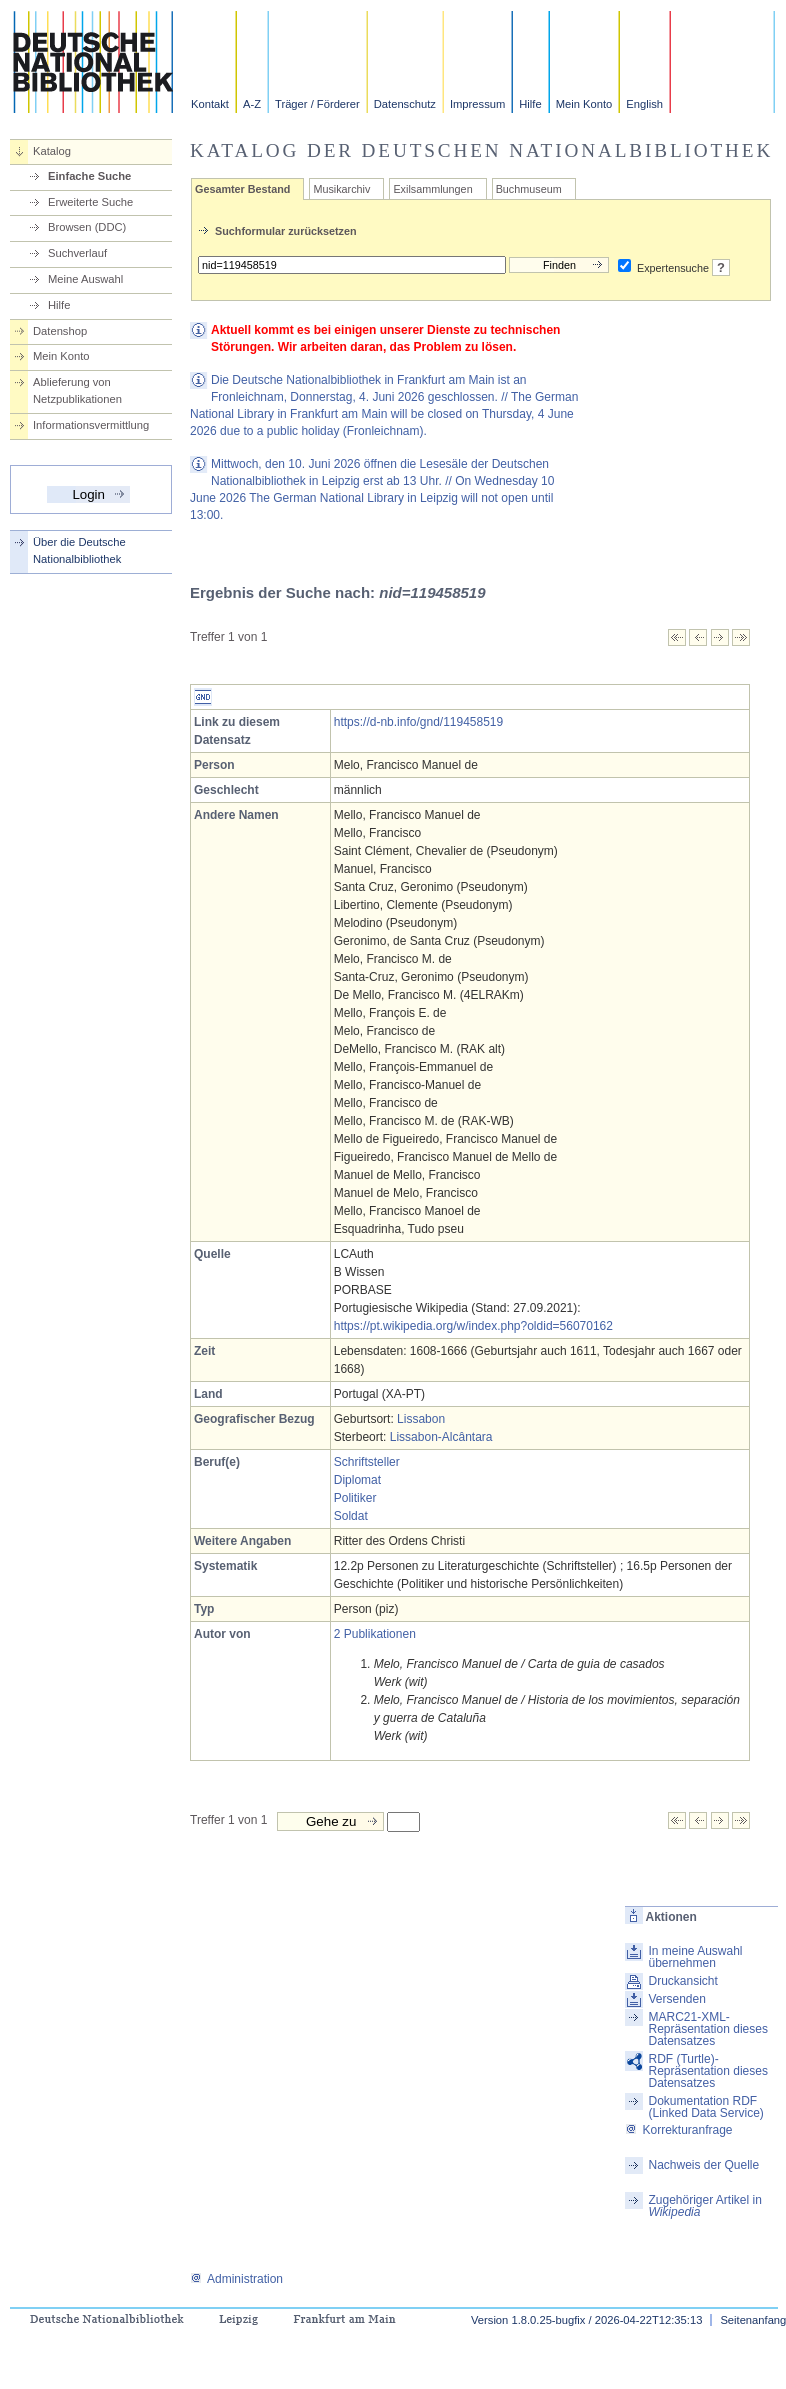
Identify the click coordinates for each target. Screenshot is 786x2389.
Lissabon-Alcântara (441, 1437)
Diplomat (357, 1480)
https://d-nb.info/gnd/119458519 (418, 722)
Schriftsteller (367, 1462)
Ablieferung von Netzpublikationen (77, 390)
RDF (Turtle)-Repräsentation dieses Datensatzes (707, 2071)
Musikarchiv (341, 189)
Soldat (351, 1516)
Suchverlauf (77, 253)
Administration (236, 2279)
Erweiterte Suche (90, 202)
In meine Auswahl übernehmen (695, 1957)
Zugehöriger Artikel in (704, 2206)
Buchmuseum (529, 189)
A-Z (252, 104)
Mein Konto (584, 104)
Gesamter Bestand (242, 189)
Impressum (477, 104)
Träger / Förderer (317, 104)
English (644, 104)
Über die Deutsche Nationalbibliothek (79, 550)
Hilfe (530, 104)
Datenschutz (405, 104)
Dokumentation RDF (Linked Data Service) (705, 2107)
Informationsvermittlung (91, 425)
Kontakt (210, 104)
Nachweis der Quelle (703, 2165)
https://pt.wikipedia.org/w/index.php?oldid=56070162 (473, 1326)
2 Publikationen (375, 1634)
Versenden (676, 1999)
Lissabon (421, 1419)
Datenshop (60, 331)
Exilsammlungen (432, 189)
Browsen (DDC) (87, 227)
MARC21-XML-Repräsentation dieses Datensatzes (707, 2029)
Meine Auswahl (85, 279)
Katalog (52, 151)
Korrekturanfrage (678, 2130)
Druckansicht (682, 1981)
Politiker (355, 1498)
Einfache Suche (89, 176)
